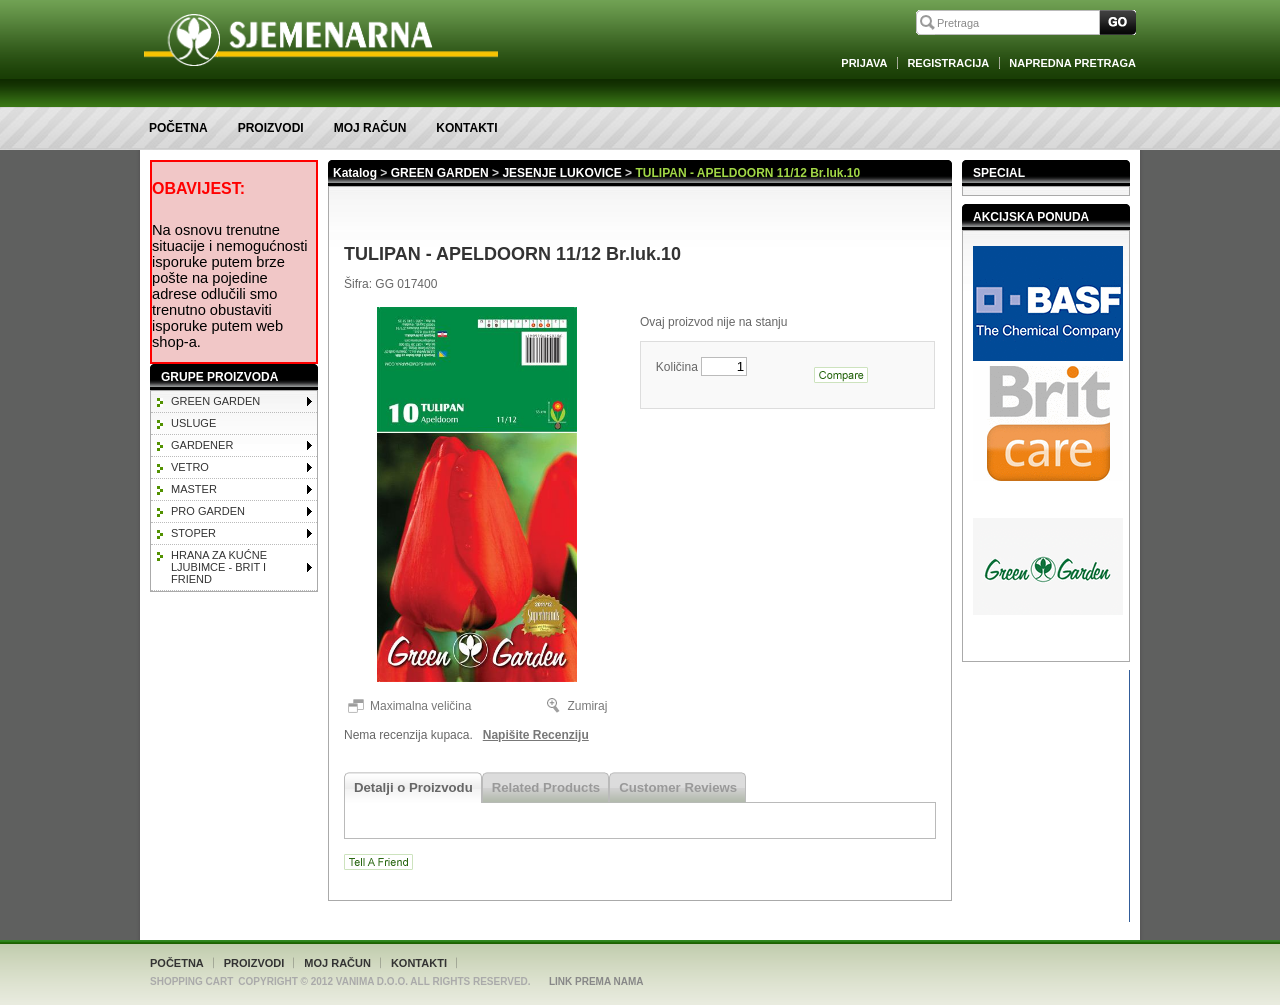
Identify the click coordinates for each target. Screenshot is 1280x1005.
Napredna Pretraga (1072, 63)
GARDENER (202, 445)
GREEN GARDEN (215, 401)
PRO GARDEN (208, 511)
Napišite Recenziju (536, 735)
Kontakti (466, 128)
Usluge (193, 423)
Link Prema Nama (596, 981)
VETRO (190, 467)
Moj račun (370, 128)
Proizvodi (271, 128)
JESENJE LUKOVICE (561, 173)
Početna (178, 128)
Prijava (864, 63)
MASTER (194, 489)
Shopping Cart (191, 981)
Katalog (355, 173)
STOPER (193, 533)
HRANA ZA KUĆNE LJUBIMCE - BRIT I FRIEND (219, 567)
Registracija (948, 63)
